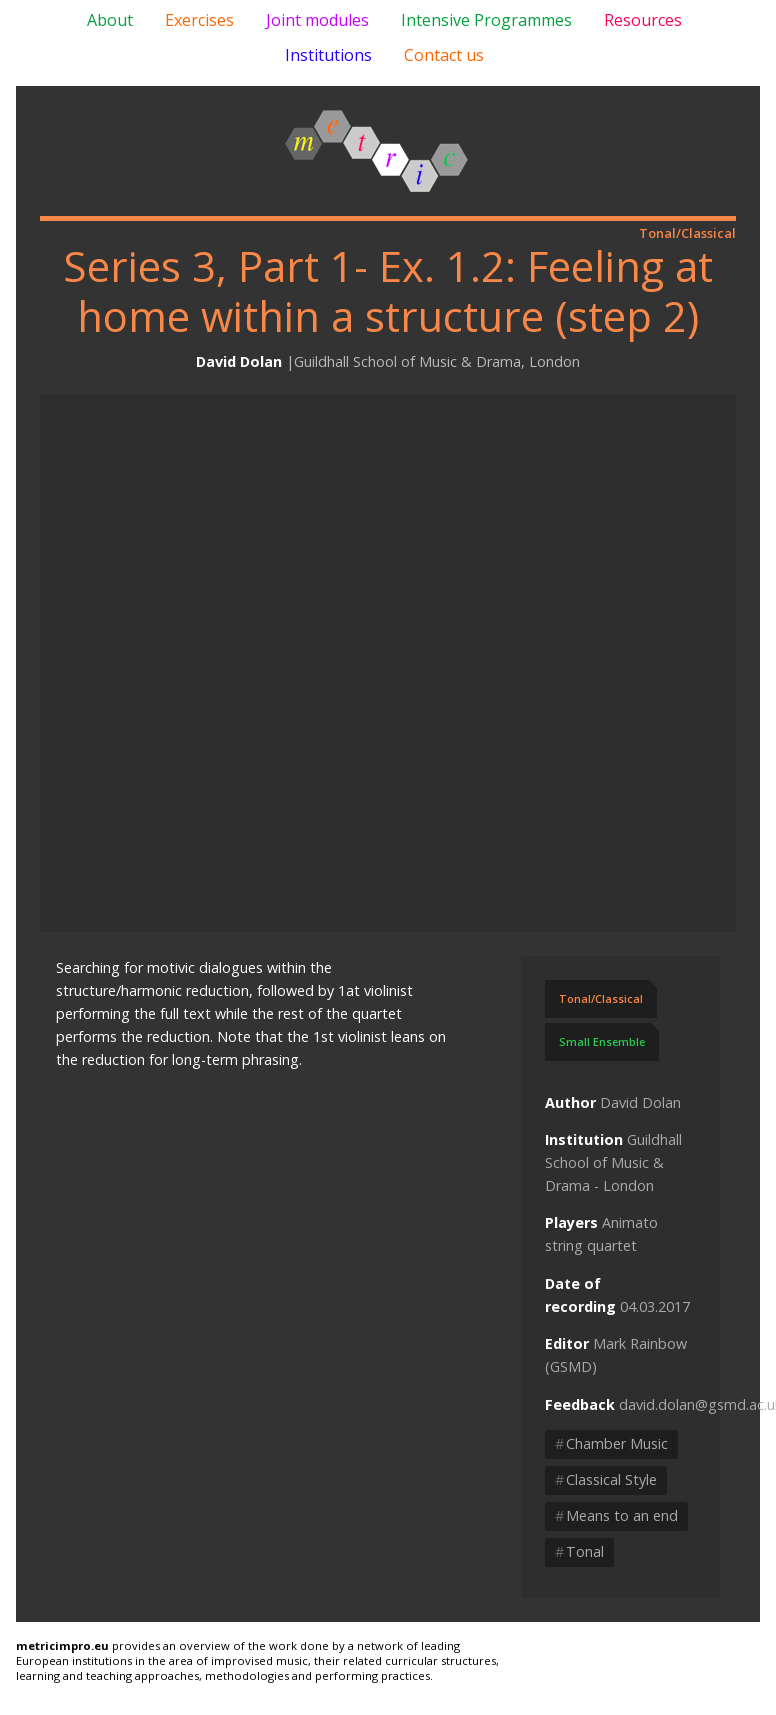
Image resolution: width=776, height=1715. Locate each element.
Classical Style (606, 1479)
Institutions (328, 55)
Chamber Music (611, 1443)
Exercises (199, 20)
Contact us (444, 55)
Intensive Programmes (486, 20)
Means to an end (616, 1515)
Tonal (579, 1551)
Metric (376, 151)
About (110, 20)
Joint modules (317, 20)
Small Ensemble (602, 1041)
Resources (643, 20)
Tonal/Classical (601, 998)
